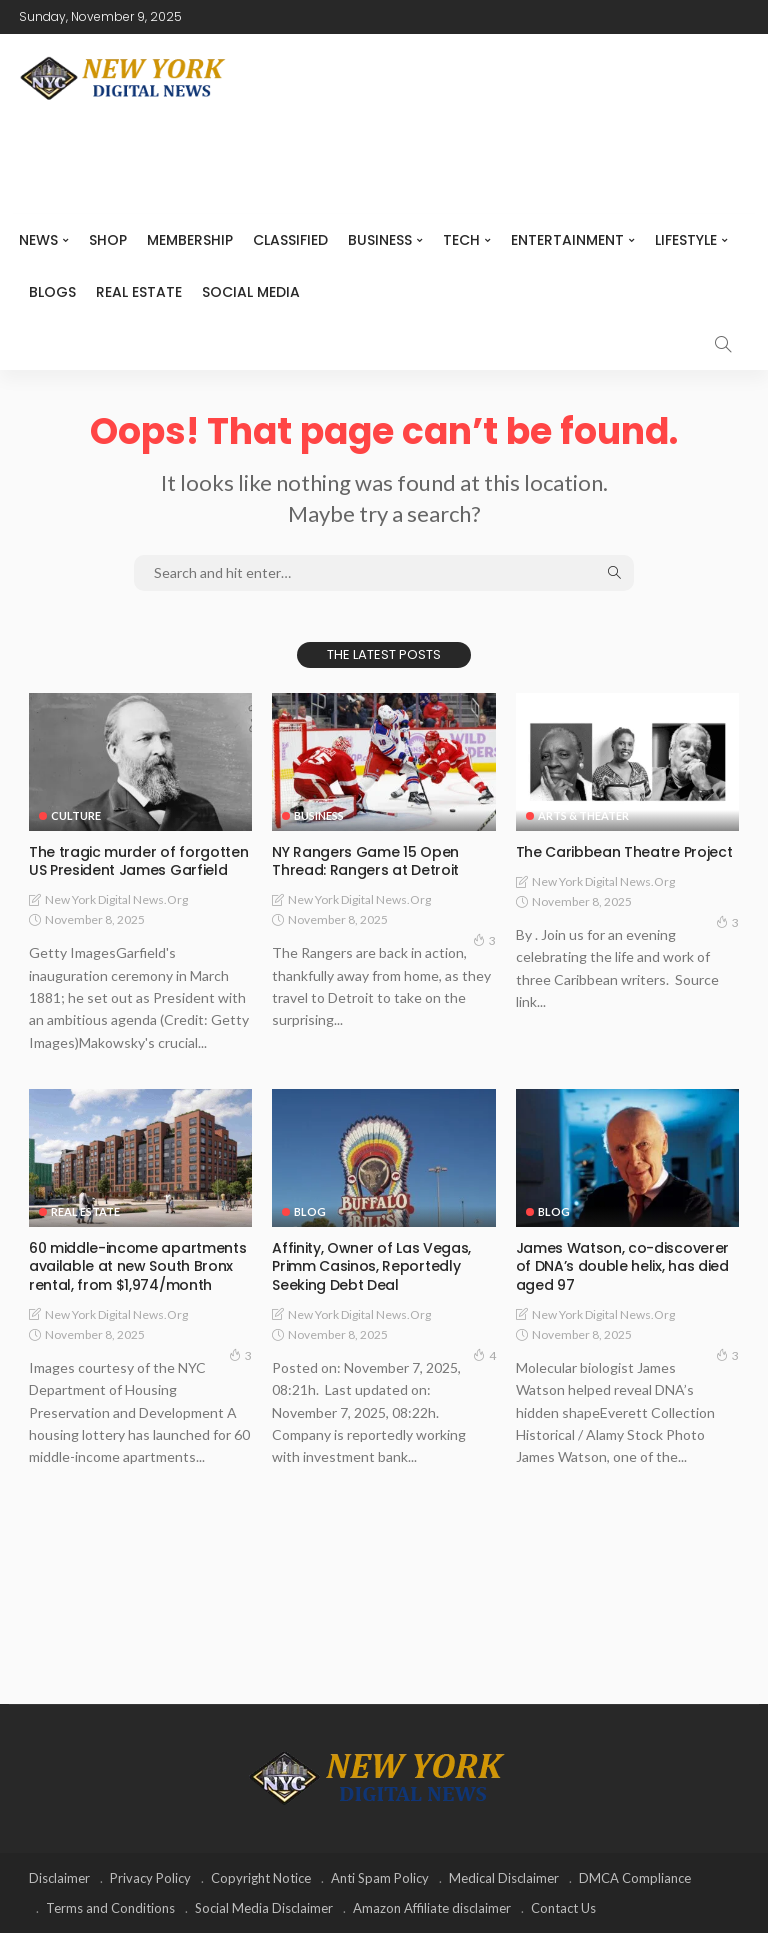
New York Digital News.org (116, 899)
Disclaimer (59, 1878)
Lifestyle (686, 240)
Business (380, 240)
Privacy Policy (150, 1878)
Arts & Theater (583, 815)
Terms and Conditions (110, 1908)
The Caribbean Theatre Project (624, 852)
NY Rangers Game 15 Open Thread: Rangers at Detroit (365, 861)
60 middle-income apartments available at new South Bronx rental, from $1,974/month (137, 1266)
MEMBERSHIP (190, 240)
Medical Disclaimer (504, 1878)
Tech (461, 240)
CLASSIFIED (290, 240)
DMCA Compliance (635, 1878)
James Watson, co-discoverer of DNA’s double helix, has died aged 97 (622, 1266)
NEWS (38, 240)
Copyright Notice (261, 1878)
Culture (76, 815)
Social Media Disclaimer (264, 1908)
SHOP (108, 240)
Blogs (52, 292)
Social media (251, 292)
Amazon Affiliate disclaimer (432, 1908)
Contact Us (563, 1908)
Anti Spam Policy (380, 1878)
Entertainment (567, 240)
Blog (310, 1211)
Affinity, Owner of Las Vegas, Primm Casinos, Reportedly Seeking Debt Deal (371, 1266)
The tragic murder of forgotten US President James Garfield (138, 861)
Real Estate (139, 292)
